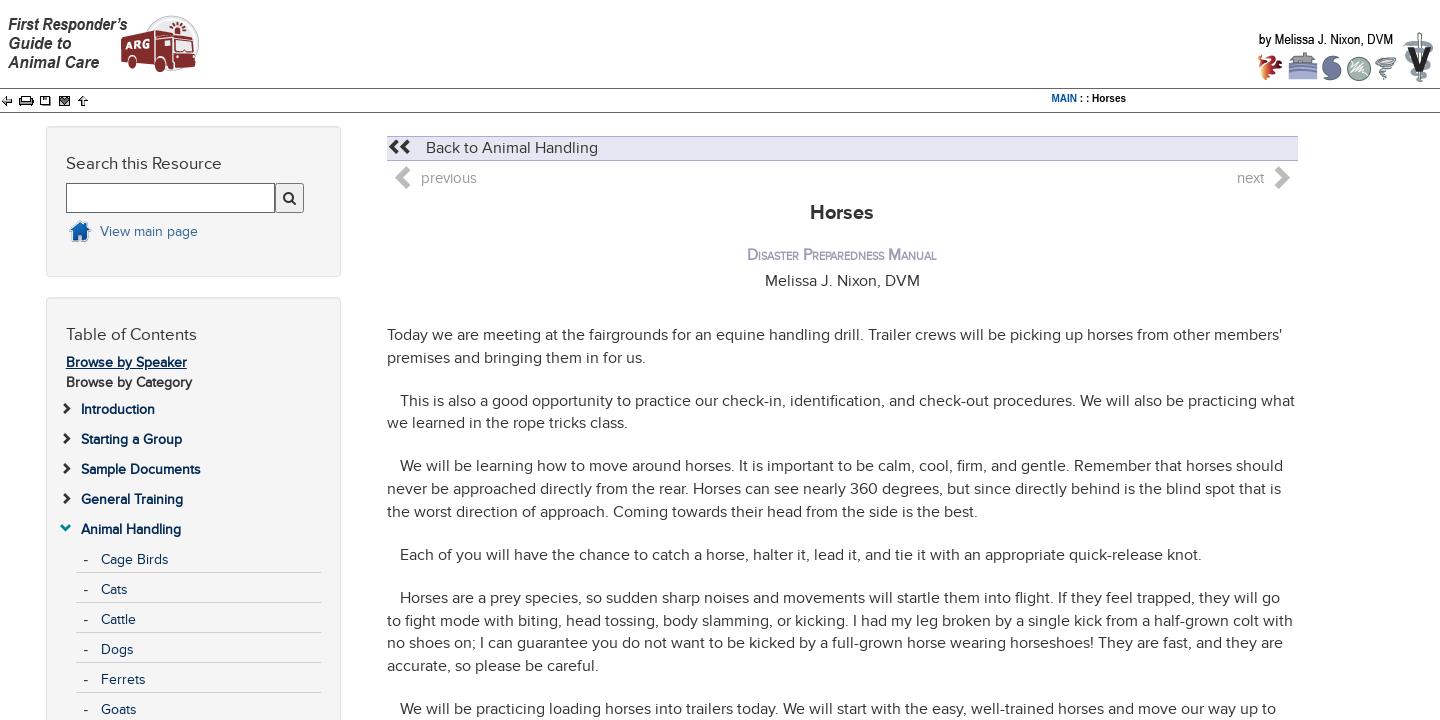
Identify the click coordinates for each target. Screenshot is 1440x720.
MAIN (1065, 98)
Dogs (117, 649)
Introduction (118, 409)
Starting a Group (131, 439)
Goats (119, 709)
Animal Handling (131, 529)
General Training (132, 499)
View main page (149, 231)
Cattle (118, 619)
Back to (492, 148)
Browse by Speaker (126, 362)
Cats (114, 589)
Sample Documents (141, 469)
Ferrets (123, 679)
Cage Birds (135, 559)
